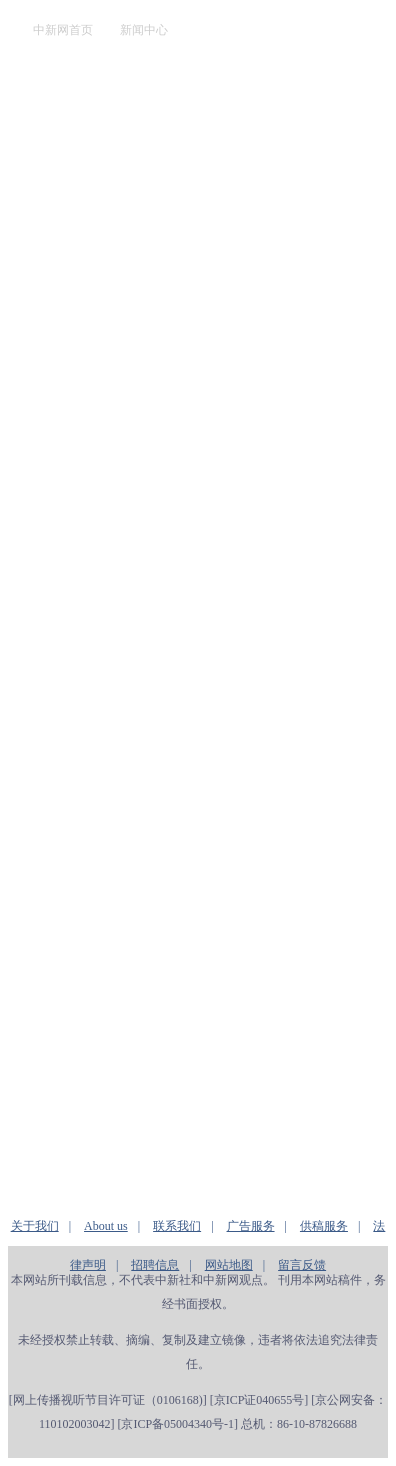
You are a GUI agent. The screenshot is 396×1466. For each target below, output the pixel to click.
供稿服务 (324, 1226)
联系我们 (177, 1226)
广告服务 (251, 1226)
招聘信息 (155, 1265)
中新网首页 (63, 30)
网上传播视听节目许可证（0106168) (108, 1400)
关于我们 (35, 1226)
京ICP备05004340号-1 (177, 1424)
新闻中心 (144, 30)
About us (106, 1226)
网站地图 (229, 1265)
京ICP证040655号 (259, 1400)
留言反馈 (302, 1265)
